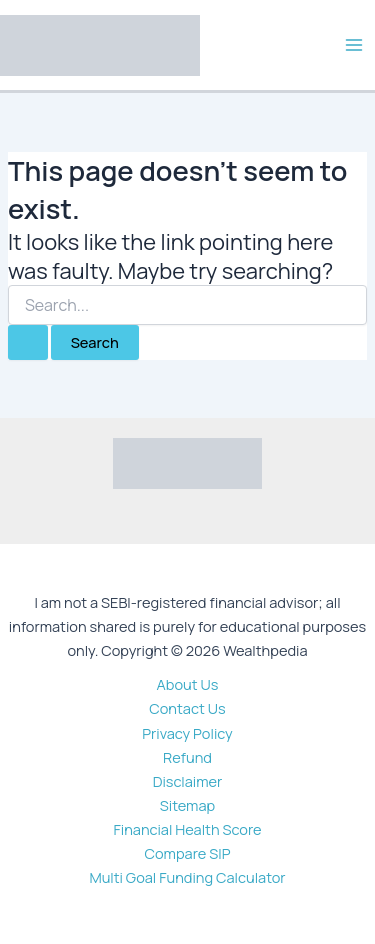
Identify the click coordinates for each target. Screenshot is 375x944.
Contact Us (187, 708)
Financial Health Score (187, 829)
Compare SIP (188, 853)
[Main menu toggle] (354, 45)
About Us (188, 684)
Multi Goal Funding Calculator (187, 877)
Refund (187, 757)
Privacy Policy (187, 733)
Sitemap (187, 805)
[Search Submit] (28, 342)
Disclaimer (188, 781)
